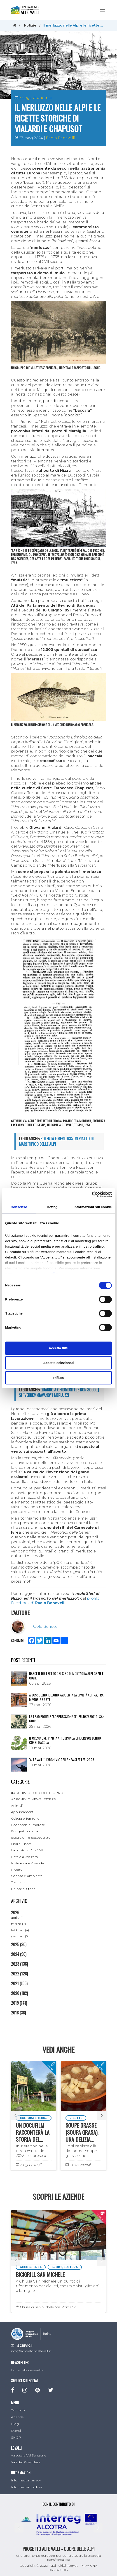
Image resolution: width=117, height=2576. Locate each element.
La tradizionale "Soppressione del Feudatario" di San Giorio (66, 1718)
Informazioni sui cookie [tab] (93, 1207)
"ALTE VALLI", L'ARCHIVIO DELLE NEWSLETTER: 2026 (61, 1759)
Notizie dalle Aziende (27, 1863)
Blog (15, 2423)
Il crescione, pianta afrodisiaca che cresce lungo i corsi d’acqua (65, 1740)
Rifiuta (58, 1378)
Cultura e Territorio (25, 1818)
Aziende (17, 2417)
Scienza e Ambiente (27, 1876)
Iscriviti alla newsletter (28, 2370)
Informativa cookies (26, 2487)
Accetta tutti (58, 1348)
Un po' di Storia (23, 1889)
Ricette (16, 1869)
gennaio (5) (19, 1936)
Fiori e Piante (21, 1844)
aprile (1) (17, 1918)
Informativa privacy (26, 2480)
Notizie (30, 25)
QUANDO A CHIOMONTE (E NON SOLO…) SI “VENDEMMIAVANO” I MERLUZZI (59, 1392)
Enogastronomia (35, 97)
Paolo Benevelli (60, 138)
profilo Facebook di (55, 1600)
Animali (17, 1806)
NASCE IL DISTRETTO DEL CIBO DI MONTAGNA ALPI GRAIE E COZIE (66, 1675)
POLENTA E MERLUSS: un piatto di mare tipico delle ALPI (56, 1141)
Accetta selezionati (58, 1363)
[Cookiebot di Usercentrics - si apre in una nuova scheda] (92, 1194)
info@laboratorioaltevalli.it (31, 2351)
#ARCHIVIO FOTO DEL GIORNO (37, 1793)
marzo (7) (18, 1924)
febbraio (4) (20, 1930)
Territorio (18, 2410)
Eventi (16, 2430)
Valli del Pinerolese (25, 2462)
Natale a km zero (24, 1857)
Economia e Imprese (28, 1825)
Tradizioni (18, 1882)
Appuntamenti (22, 1812)
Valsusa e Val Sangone (28, 2455)
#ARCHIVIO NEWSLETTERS (33, 1799)
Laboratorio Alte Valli (27, 1850)
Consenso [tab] (19, 1207)
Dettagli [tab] (53, 1207)
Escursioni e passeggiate (30, 1837)
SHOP (16, 2437)
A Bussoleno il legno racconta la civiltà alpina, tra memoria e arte (66, 1697)
